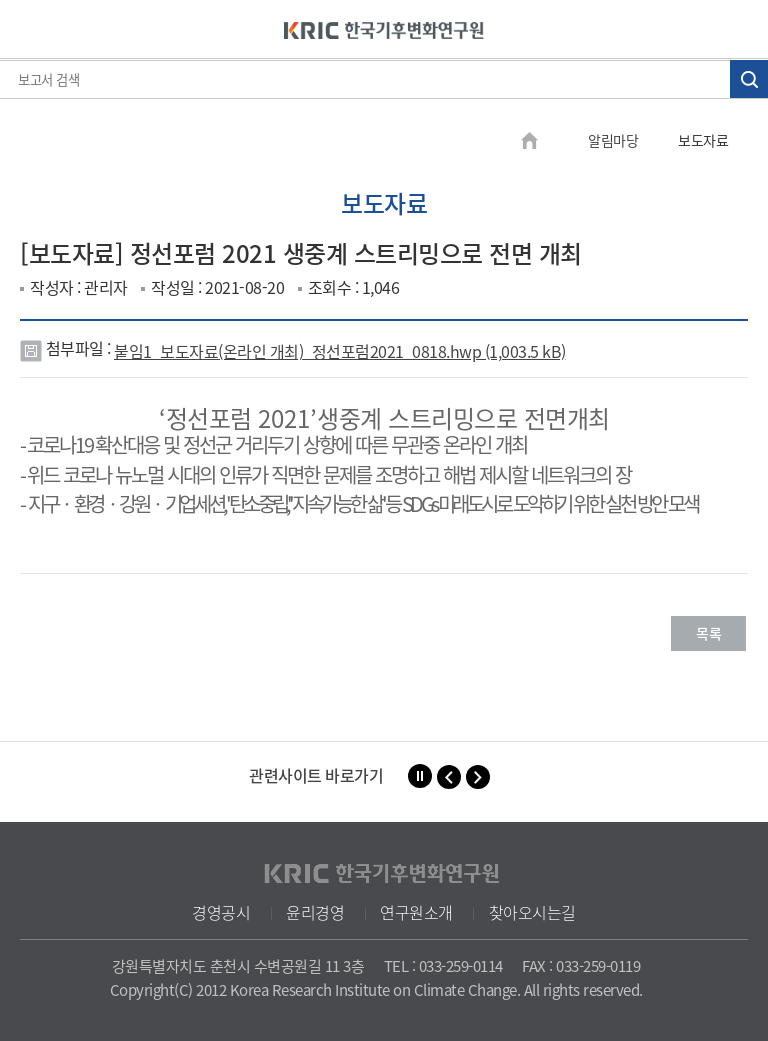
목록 (708, 633)
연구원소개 (416, 912)
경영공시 (221, 912)
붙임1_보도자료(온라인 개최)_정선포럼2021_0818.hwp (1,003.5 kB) (340, 351)
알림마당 (613, 140)
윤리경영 (315, 912)
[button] (449, 777)
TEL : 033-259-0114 (443, 966)
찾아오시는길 (532, 912)
